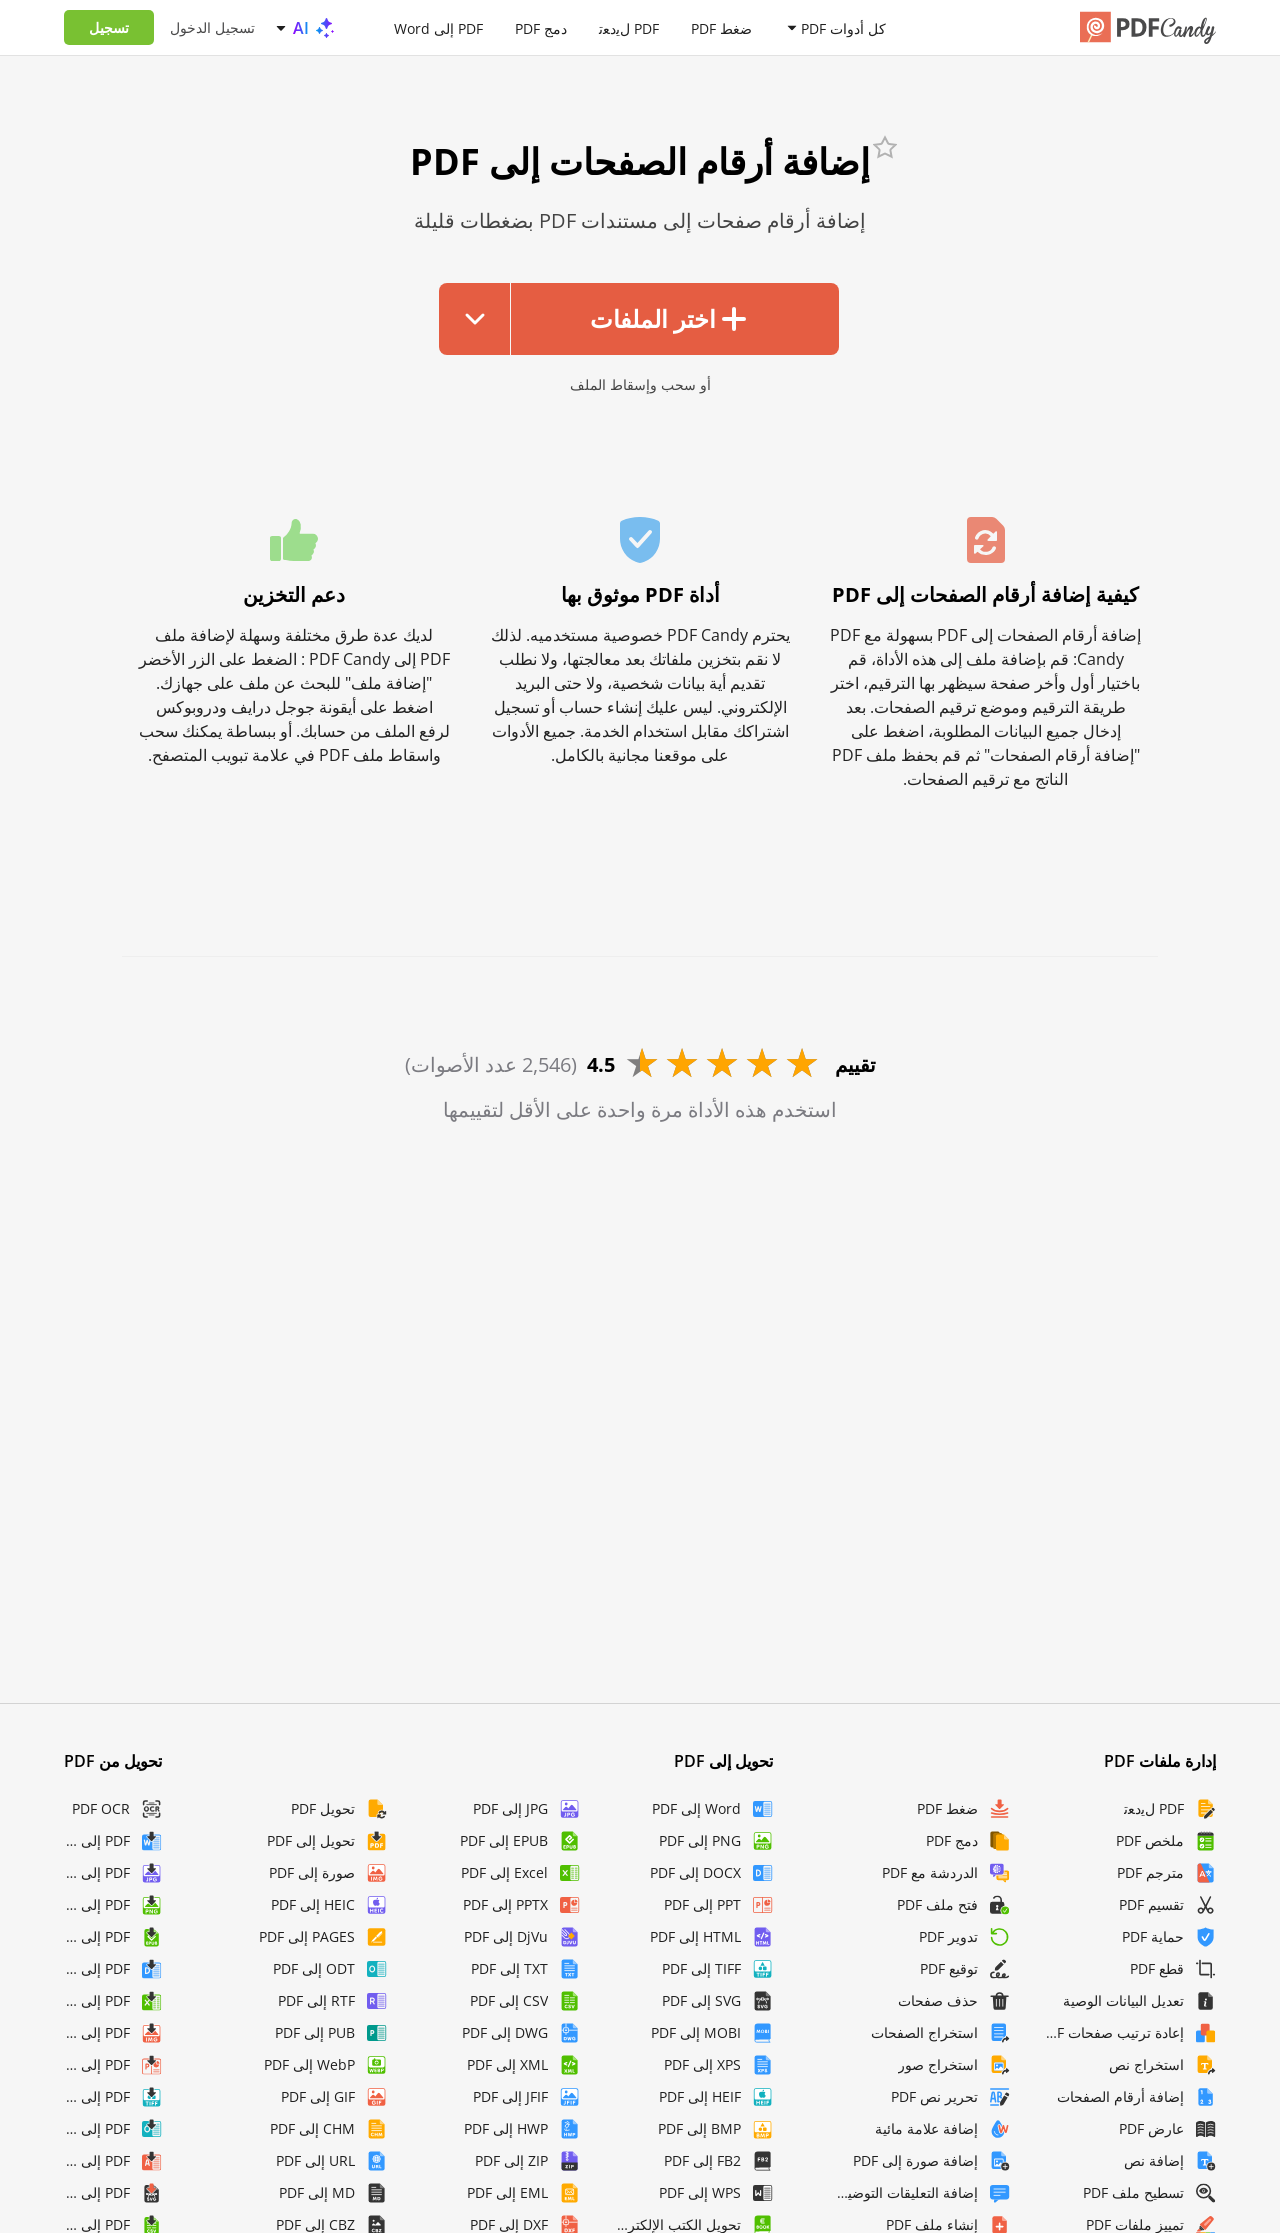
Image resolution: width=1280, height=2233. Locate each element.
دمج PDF (541, 27)
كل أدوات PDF (843, 27)
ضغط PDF (721, 27)
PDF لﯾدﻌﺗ (629, 27)
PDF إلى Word (438, 27)
